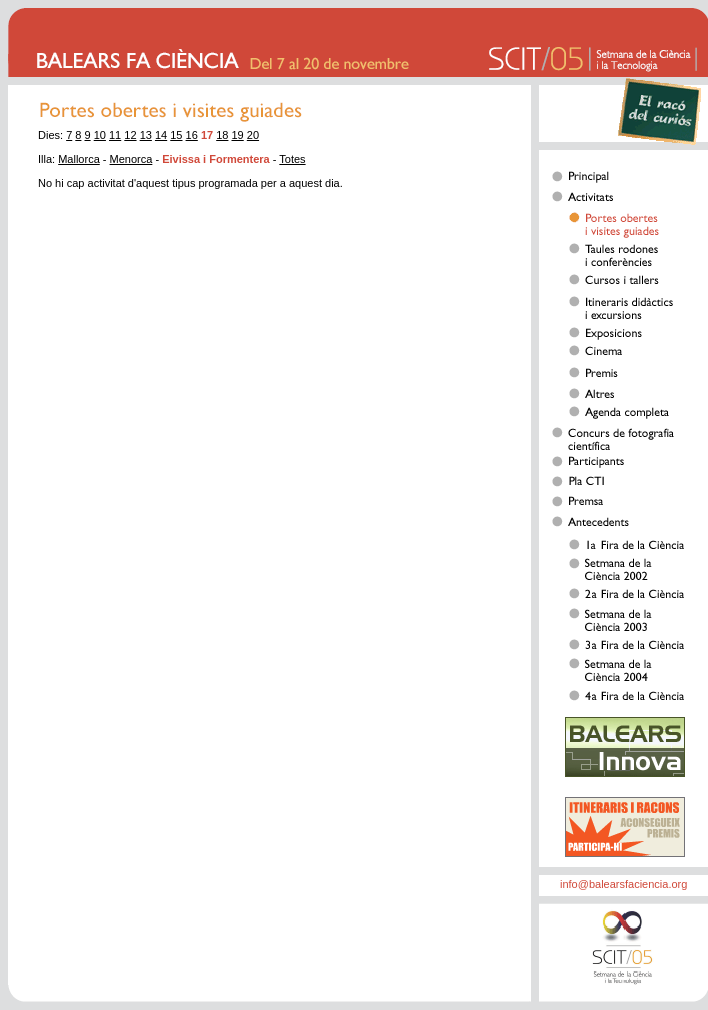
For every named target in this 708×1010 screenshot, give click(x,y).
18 (222, 135)
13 (146, 135)
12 (130, 135)
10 (100, 135)
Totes (292, 159)
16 (192, 135)
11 (115, 135)
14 (161, 135)
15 (176, 135)
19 (238, 135)
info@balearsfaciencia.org (623, 884)
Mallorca (79, 159)
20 (253, 135)
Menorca (131, 159)
